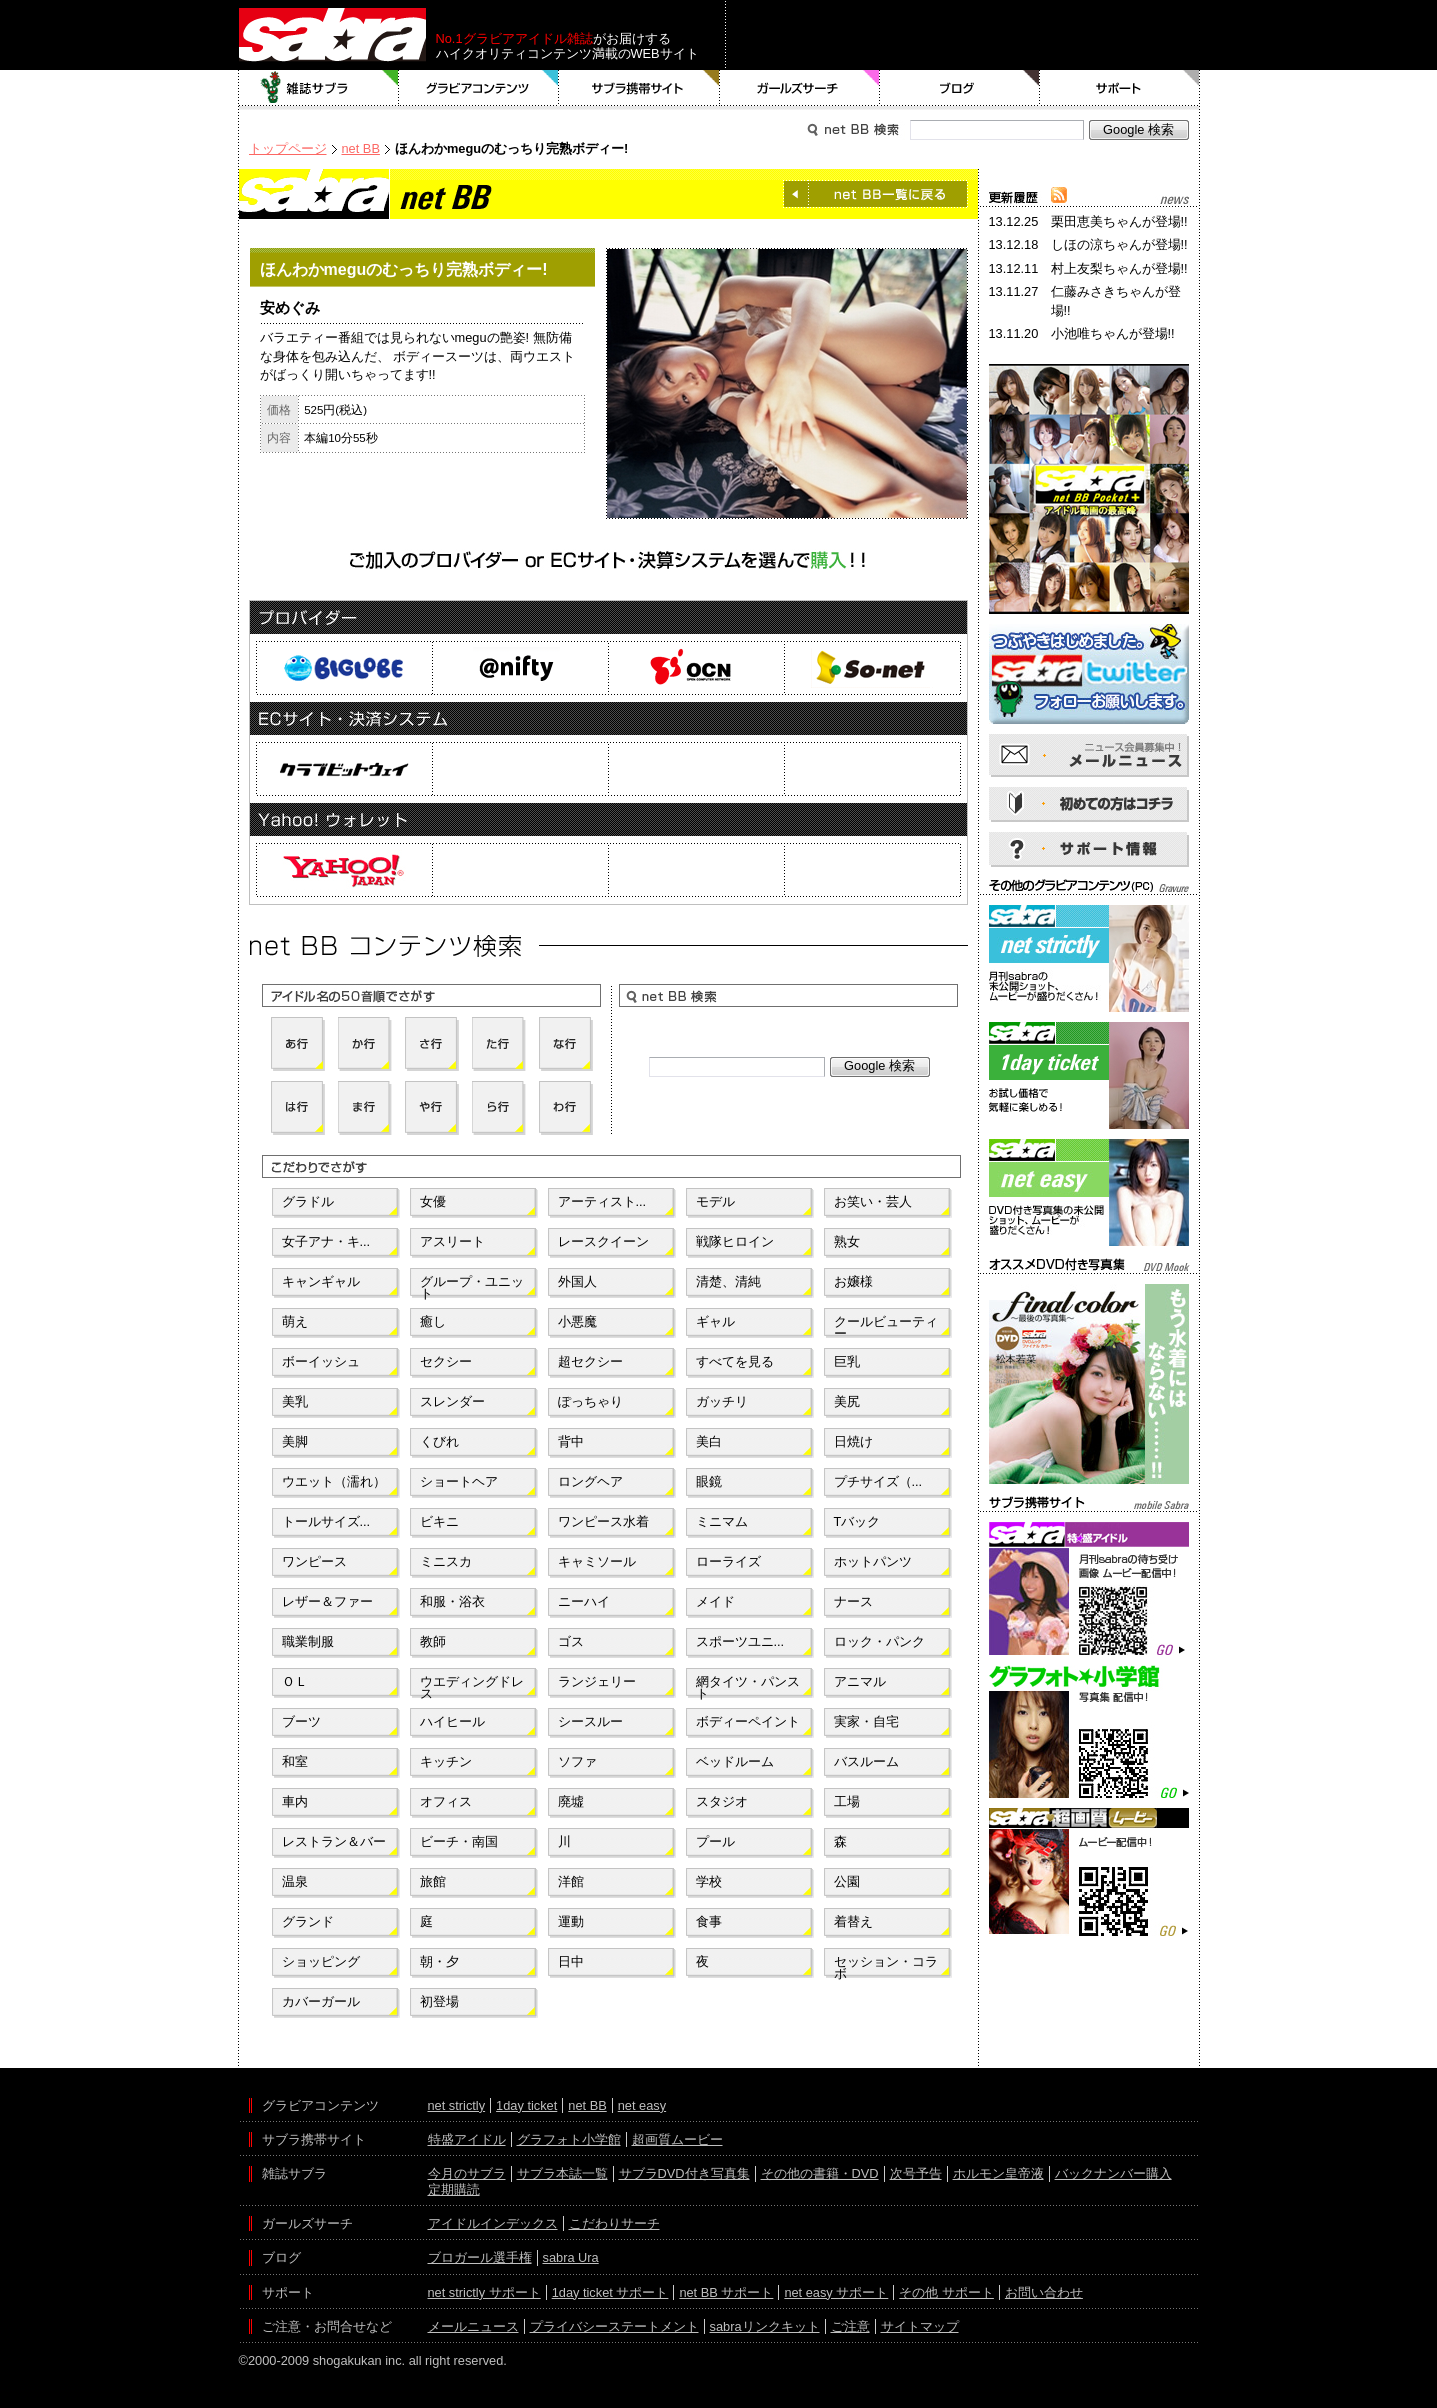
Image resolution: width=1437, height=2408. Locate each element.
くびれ (439, 1441)
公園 (847, 1881)
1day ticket (526, 2105)
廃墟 (571, 1801)
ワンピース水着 (603, 1521)
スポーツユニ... (740, 1641)
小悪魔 (577, 1321)
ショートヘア (459, 1481)
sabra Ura (571, 2257)
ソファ (577, 1761)
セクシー (446, 1361)
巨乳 (847, 1361)
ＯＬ (295, 1681)
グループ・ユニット (472, 1286)
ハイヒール (452, 1721)
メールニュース (473, 2326)
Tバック (857, 1521)
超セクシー (590, 1361)
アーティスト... (602, 1201)
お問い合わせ (1044, 2292)
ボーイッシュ (321, 1361)
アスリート (452, 1241)
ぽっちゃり (590, 1401)
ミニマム (722, 1521)
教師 (433, 1641)
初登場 (439, 2001)
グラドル (308, 1201)
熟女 (847, 1241)
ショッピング (321, 1961)
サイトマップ (920, 2326)
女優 (433, 1201)
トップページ (288, 148)
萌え (295, 1321)
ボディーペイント (748, 1721)
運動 (571, 1921)
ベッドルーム (735, 1761)
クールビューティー (886, 1326)
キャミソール (597, 1561)
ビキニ (439, 1521)
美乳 (295, 1401)
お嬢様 (853, 1281)
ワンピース (314, 1561)
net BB (361, 148)
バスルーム (866, 1761)
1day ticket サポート (610, 2292)
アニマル (860, 1681)
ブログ (960, 88)
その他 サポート (946, 2292)
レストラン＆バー (334, 1841)
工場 (847, 1801)
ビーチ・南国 (459, 1841)
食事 (709, 1921)
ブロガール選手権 (480, 2257)
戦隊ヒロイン (735, 1241)
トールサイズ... (326, 1521)
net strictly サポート (484, 2292)
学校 (709, 1881)
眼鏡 (709, 1481)
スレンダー (452, 1401)
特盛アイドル (467, 2139)
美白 (709, 1441)
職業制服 (308, 1641)
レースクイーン (603, 1241)
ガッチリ (722, 1401)
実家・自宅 (866, 1721)
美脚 (295, 1441)
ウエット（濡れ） (334, 1481)
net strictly (457, 2105)
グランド (308, 1921)
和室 (295, 1761)
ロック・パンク (879, 1641)
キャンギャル (321, 1281)
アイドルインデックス (493, 2223)
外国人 (577, 1281)
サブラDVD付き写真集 (684, 2173)
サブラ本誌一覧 (562, 2173)
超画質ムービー (677, 2139)
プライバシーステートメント (614, 2326)
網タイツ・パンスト (748, 1686)
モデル (715, 1201)
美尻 (847, 1401)
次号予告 (916, 2173)
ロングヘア (590, 1481)
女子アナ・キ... (326, 1241)
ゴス (571, 1641)
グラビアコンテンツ (479, 88)
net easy (642, 2105)
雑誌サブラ (319, 88)
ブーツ (301, 1721)
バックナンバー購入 (1113, 2173)
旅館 (433, 1881)
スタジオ (722, 1801)
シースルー (590, 1721)
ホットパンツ (873, 1561)
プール (715, 1841)
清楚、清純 (728, 1281)
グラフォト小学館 (569, 2139)
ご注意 (850, 2326)
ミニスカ (446, 1561)
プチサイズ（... (878, 1481)
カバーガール (321, 2001)
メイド (715, 1601)
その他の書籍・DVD (820, 2173)
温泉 (295, 1881)
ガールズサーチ (800, 88)
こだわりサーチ (614, 2223)
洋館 (571, 1881)
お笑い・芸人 (873, 1201)
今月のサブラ (467, 2173)
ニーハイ (584, 1601)
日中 (571, 1961)
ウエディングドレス (472, 1686)
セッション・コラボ (886, 1966)
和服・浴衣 (452, 1601)
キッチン (446, 1761)
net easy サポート (836, 2292)
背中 (571, 1441)
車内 (295, 1801)
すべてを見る (735, 1361)
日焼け (853, 1441)
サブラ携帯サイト (639, 88)
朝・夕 (439, 1961)
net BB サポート (726, 2292)
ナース (853, 1601)
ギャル (715, 1321)
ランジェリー (597, 1681)
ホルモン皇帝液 (998, 2173)
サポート (1120, 88)
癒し (433, 1321)
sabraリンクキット (765, 2326)
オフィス (446, 1801)
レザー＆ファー (327, 1601)
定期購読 (454, 2189)
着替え (853, 1921)
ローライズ (728, 1561)
